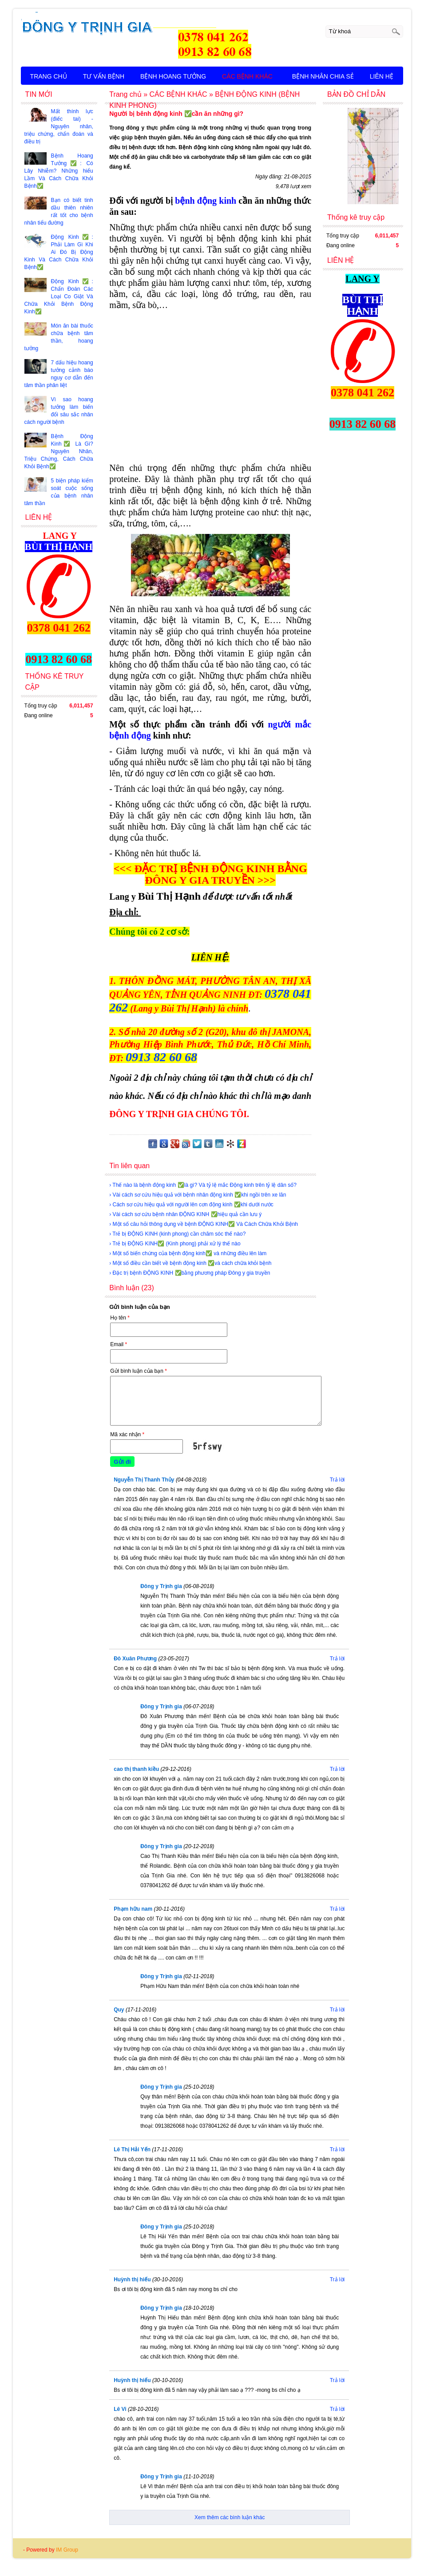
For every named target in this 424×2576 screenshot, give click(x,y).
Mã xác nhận (127, 1434)
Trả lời (337, 1480)
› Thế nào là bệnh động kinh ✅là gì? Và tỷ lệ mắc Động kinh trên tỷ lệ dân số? (203, 1185)
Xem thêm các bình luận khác (229, 2517)
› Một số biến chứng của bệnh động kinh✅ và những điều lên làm (187, 1253)
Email (118, 1344)
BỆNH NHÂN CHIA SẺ (323, 76)
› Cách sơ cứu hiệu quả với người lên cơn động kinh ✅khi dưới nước (191, 1204)
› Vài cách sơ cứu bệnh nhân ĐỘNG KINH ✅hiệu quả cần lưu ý (185, 1214)
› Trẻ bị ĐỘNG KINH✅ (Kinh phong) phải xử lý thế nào (174, 1244)
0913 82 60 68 (161, 1057)
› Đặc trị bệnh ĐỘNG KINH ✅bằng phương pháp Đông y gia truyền (189, 1273)
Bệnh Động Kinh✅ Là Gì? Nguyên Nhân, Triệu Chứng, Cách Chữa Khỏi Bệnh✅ (58, 451)
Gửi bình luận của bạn (138, 1371)
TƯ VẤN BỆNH (103, 76)
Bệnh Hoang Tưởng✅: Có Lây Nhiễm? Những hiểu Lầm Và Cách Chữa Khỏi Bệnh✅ (58, 171)
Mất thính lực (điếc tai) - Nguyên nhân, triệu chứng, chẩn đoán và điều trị (58, 126)
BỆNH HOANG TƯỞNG (173, 76)
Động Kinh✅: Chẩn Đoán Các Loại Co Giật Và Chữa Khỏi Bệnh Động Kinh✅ (58, 296)
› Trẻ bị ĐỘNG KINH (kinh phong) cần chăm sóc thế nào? (177, 1234)
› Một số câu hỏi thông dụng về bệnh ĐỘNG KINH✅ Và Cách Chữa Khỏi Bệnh (203, 1224)
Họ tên (120, 1318)
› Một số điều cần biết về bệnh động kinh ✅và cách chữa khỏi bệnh (190, 1263)
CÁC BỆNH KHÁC (247, 76)
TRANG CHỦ (48, 76)
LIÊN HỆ (381, 76)
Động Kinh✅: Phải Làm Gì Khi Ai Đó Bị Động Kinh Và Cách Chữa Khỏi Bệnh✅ (58, 252)
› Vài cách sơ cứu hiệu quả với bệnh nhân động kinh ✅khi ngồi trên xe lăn (197, 1195)
